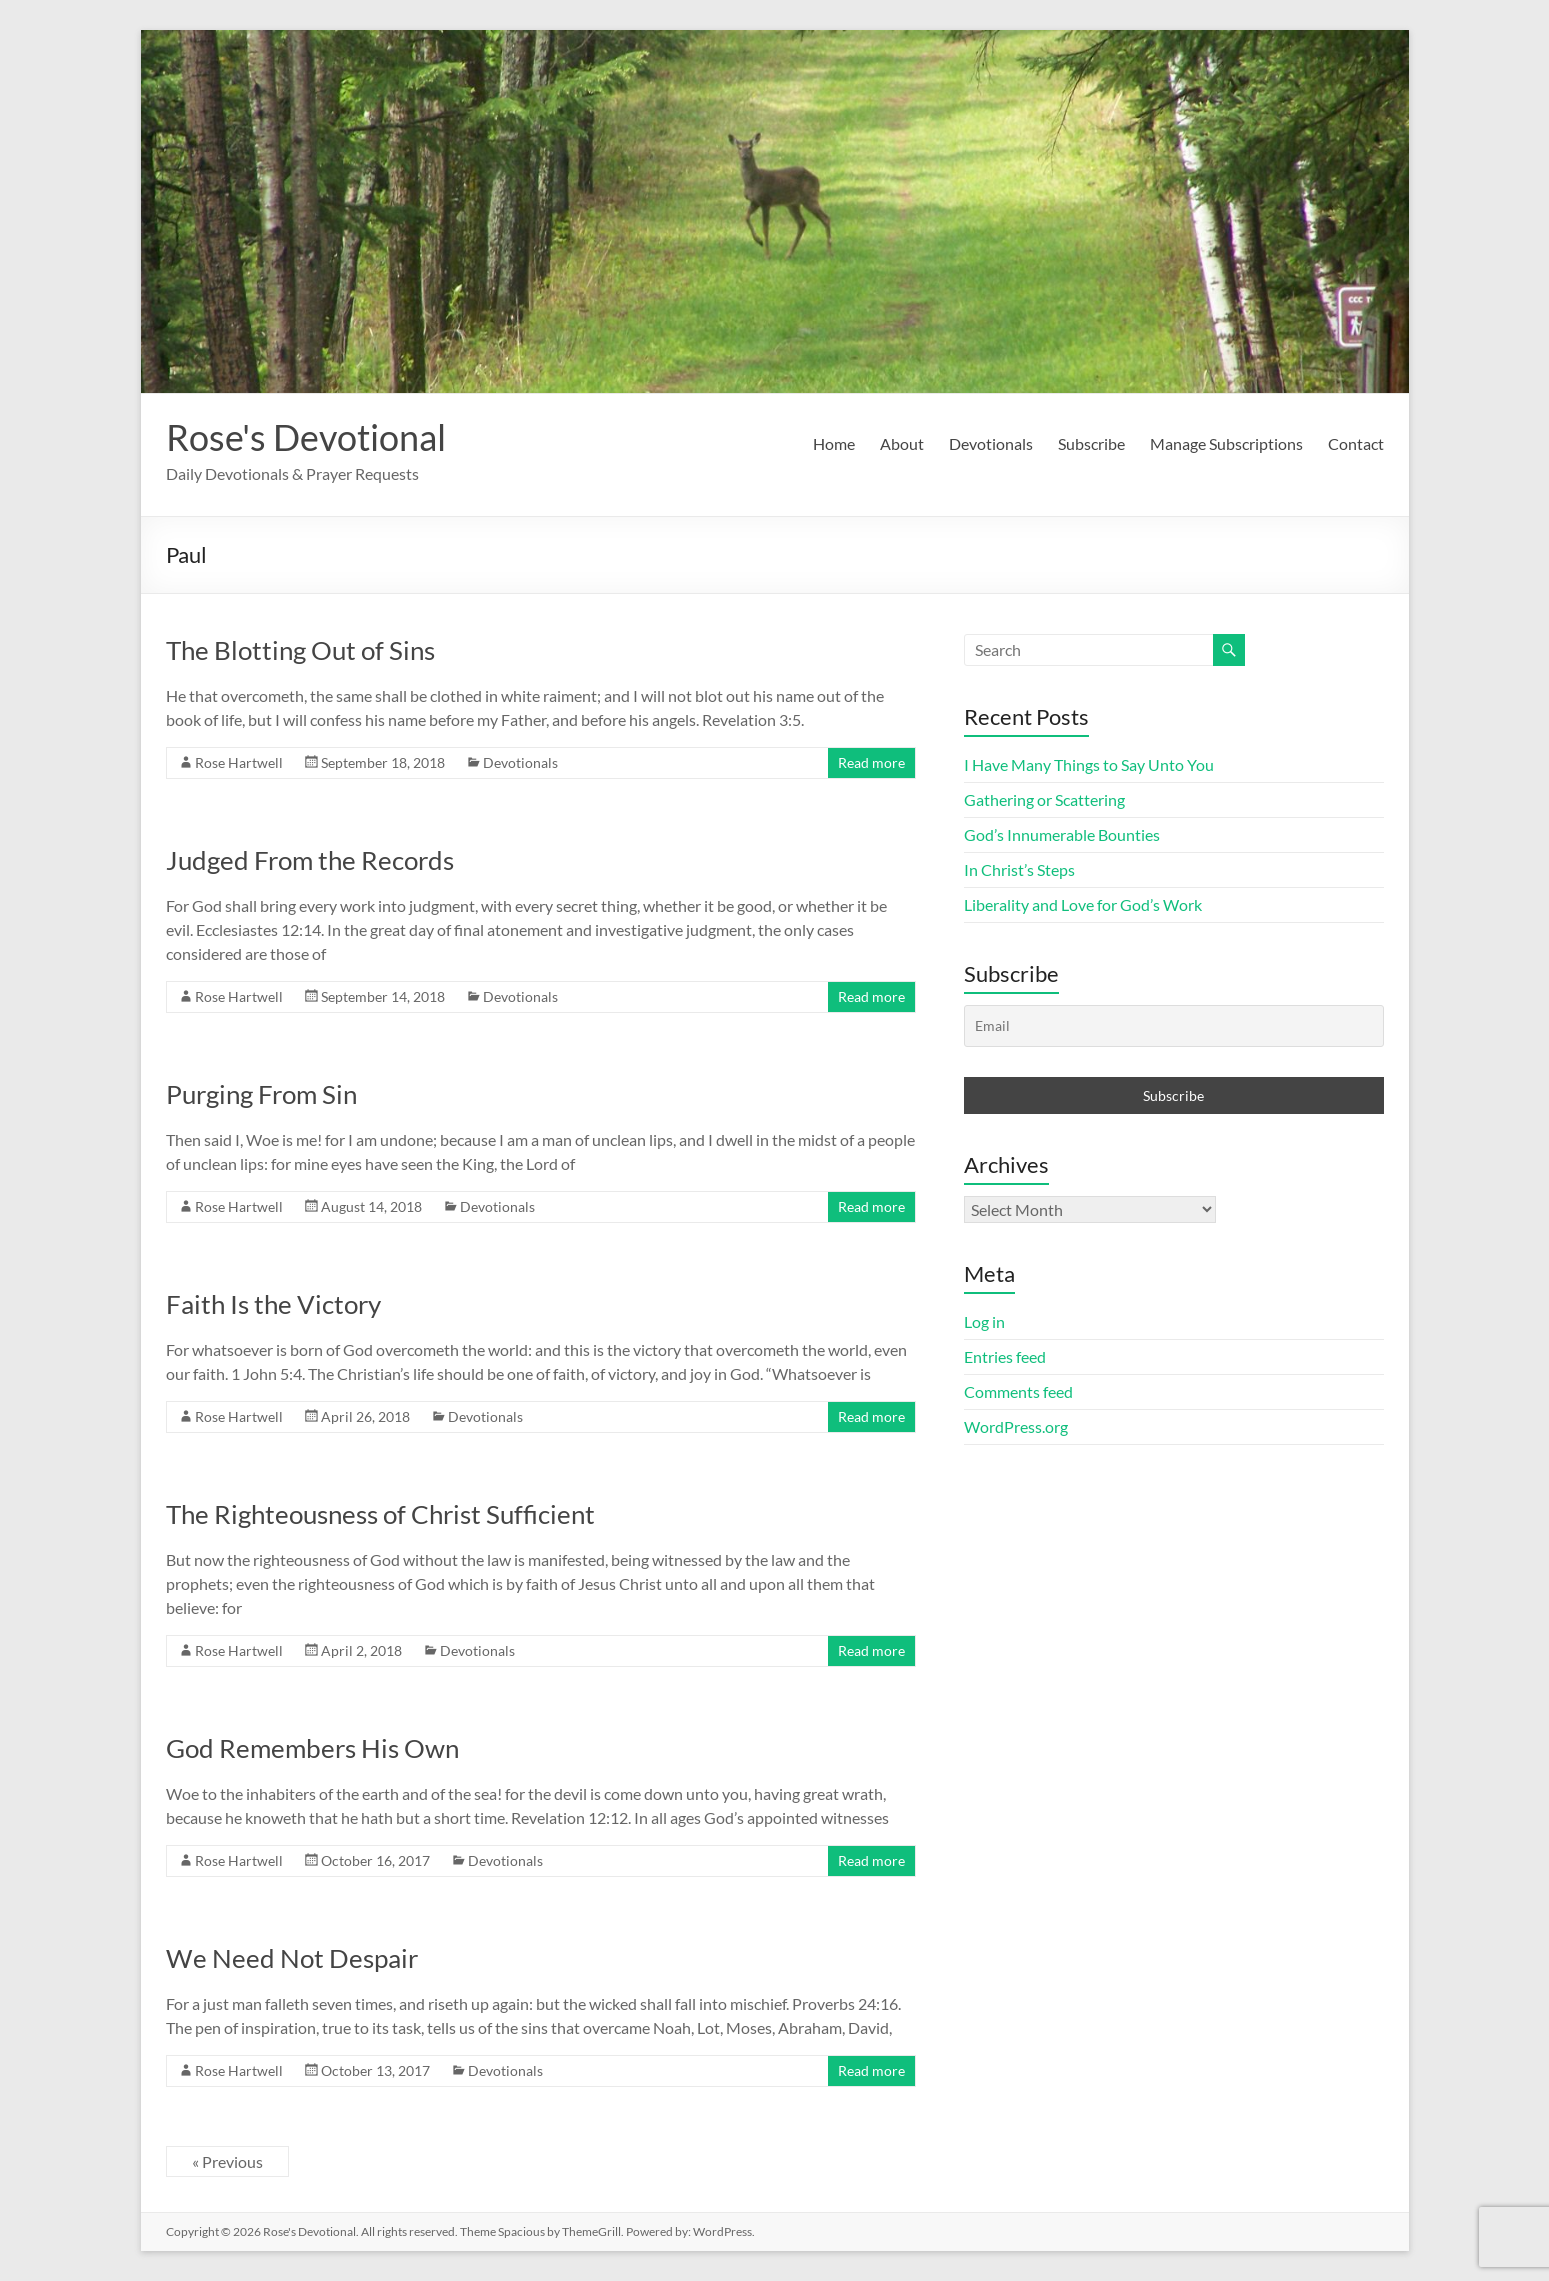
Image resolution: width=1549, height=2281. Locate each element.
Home (834, 443)
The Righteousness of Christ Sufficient (380, 1514)
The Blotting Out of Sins (300, 650)
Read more (871, 762)
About (902, 443)
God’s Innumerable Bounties (1062, 834)
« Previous (227, 2161)
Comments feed (1018, 1391)
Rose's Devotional (306, 437)
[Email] (1174, 1026)
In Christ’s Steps (1019, 869)
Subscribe (1091, 443)
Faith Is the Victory (273, 1304)
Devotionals (991, 443)
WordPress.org (1016, 1426)
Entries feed (1005, 1356)
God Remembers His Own (312, 1748)
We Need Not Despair (292, 1958)
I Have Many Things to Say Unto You (1089, 764)
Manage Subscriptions (1226, 443)
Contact (1356, 443)
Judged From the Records (310, 860)
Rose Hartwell (239, 762)
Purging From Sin (261, 1094)
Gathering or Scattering (1044, 799)
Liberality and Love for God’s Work (1083, 904)
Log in (984, 1321)
